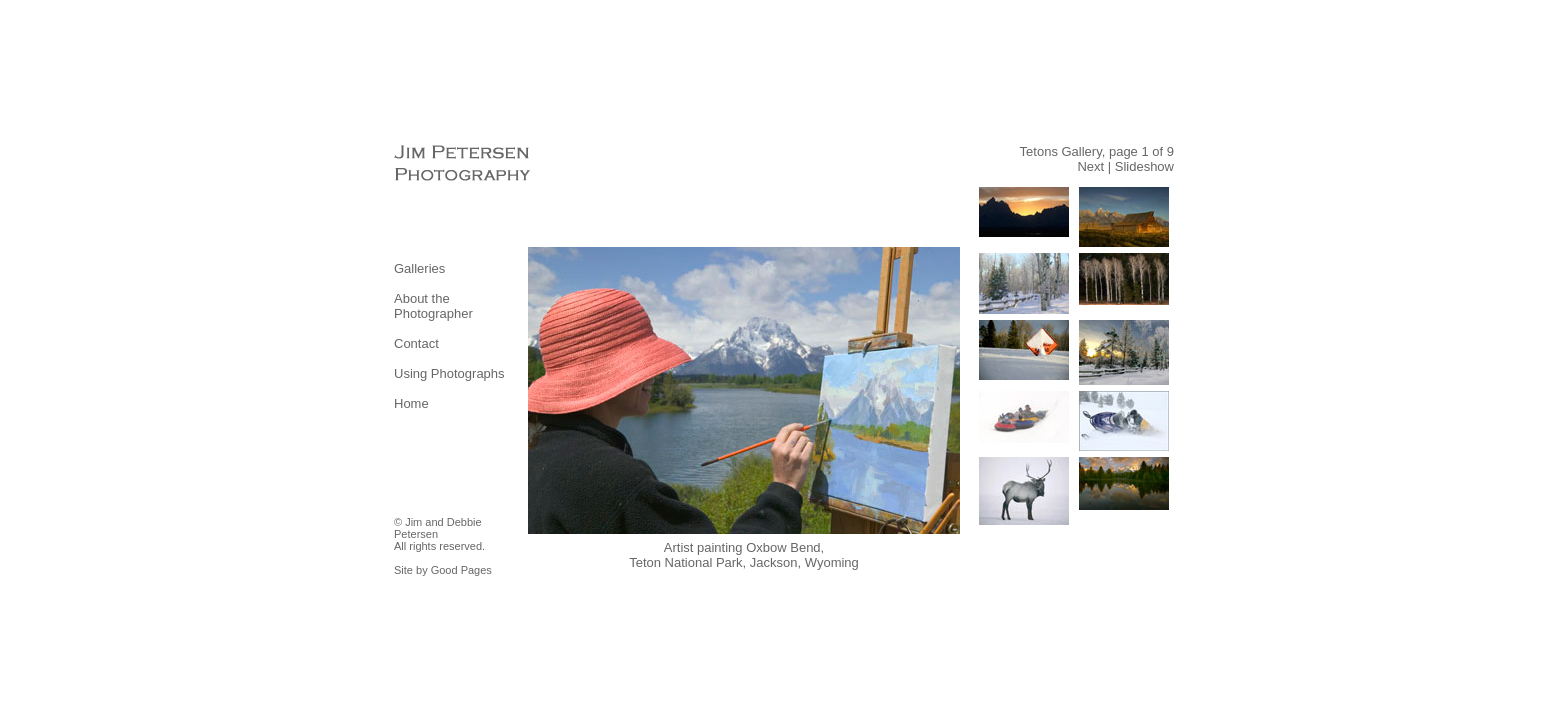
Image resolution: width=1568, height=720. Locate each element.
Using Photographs (449, 373)
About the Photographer (433, 306)
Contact (416, 343)
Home (411, 403)
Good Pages (461, 570)
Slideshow (1144, 166)
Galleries (419, 268)
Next (1090, 166)
